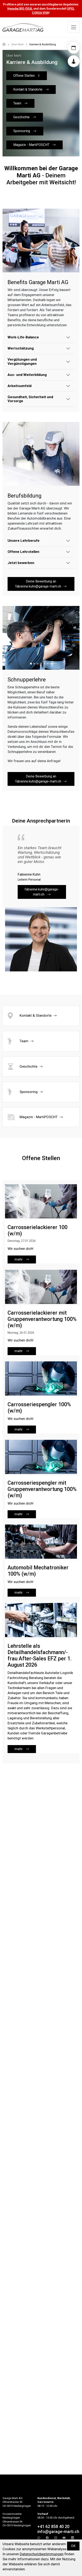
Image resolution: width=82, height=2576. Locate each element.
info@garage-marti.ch (58, 2531)
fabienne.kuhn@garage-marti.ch (42, 891)
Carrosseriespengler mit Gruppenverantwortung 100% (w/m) (42, 1489)
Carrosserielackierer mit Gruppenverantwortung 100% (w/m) (42, 1319)
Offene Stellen (24, 76)
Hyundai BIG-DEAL (20, 8)
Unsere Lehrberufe (24, 540)
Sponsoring (22, 131)
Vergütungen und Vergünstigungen (22, 361)
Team (17, 103)
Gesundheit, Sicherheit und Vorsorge (30, 399)
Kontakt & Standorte (28, 89)
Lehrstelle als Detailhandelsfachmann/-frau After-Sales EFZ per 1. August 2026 (40, 1655)
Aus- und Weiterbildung (27, 375)
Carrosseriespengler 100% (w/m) (39, 1407)
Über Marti (17, 44)
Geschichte (21, 117)
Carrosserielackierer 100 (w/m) (37, 1230)
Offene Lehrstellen (23, 552)
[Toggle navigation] (73, 27)
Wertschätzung (21, 348)
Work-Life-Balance (23, 337)
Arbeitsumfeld (20, 386)
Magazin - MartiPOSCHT (31, 145)
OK (73, 2546)
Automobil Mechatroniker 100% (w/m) (38, 1571)
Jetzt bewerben (21, 563)
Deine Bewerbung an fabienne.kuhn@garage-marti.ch (38, 583)
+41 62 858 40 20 (53, 2526)
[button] (36, 480)
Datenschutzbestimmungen (41, 2554)
